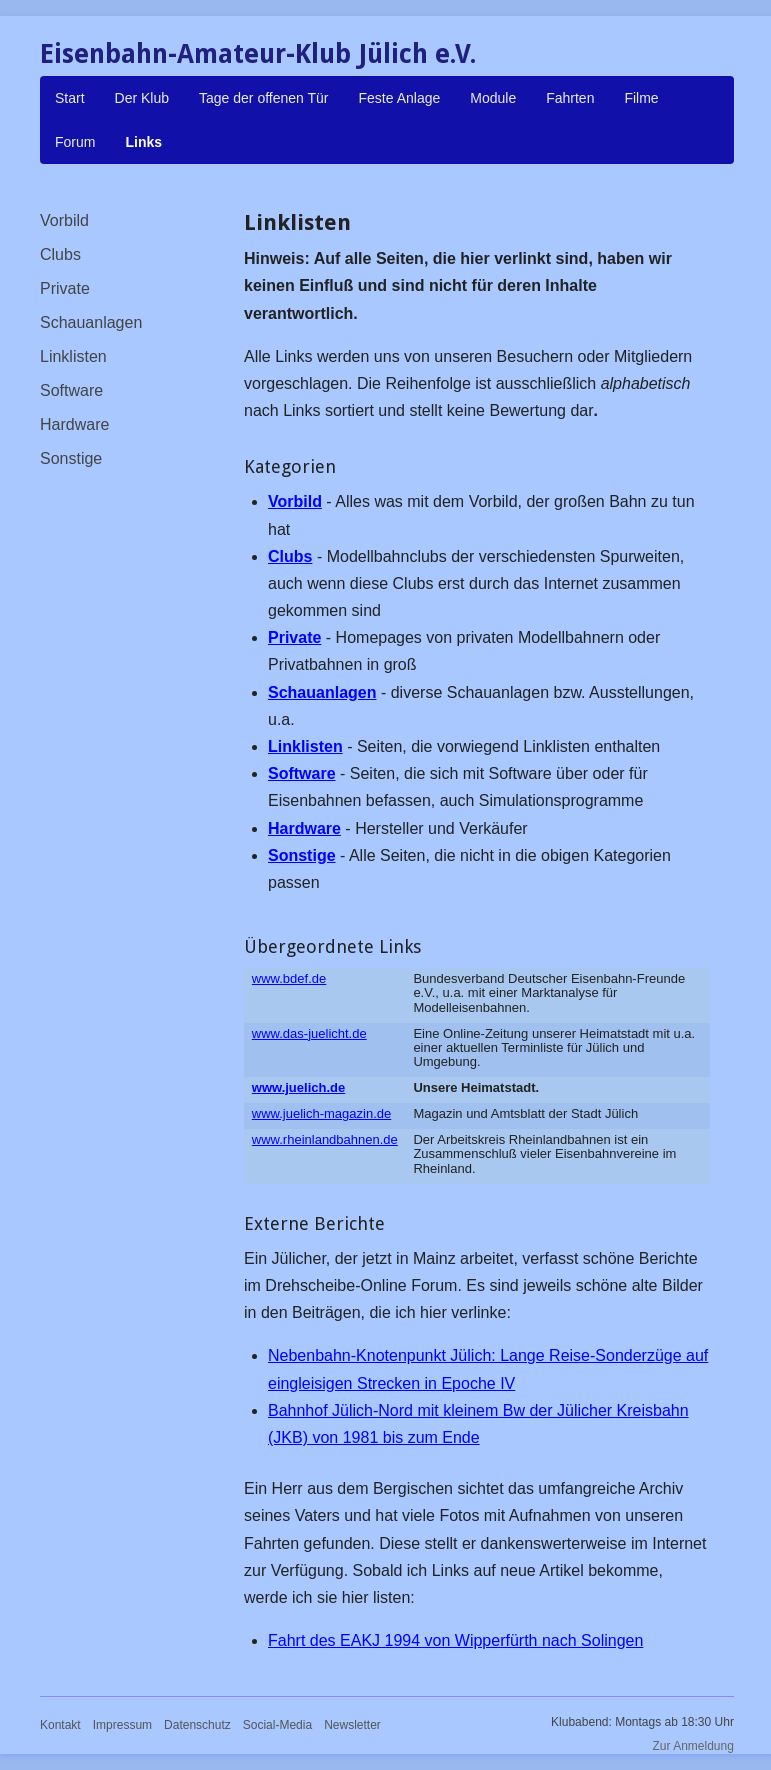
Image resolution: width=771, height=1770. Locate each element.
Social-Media (277, 1725)
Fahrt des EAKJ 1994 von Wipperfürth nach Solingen (455, 1640)
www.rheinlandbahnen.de (325, 1139)
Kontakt (60, 1725)
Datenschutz (197, 1725)
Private (65, 288)
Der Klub (142, 98)
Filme (641, 98)
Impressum (122, 1725)
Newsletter (352, 1725)
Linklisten (73, 356)
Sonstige (71, 458)
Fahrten (570, 98)
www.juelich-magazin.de (321, 1113)
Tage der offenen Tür (263, 98)
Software (71, 390)
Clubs (60, 254)
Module (493, 98)
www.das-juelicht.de (309, 1033)
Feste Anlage (400, 98)
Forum (75, 142)
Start (70, 98)
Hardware (74, 424)
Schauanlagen (91, 322)
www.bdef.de (289, 978)
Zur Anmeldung (693, 1746)
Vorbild (64, 220)
